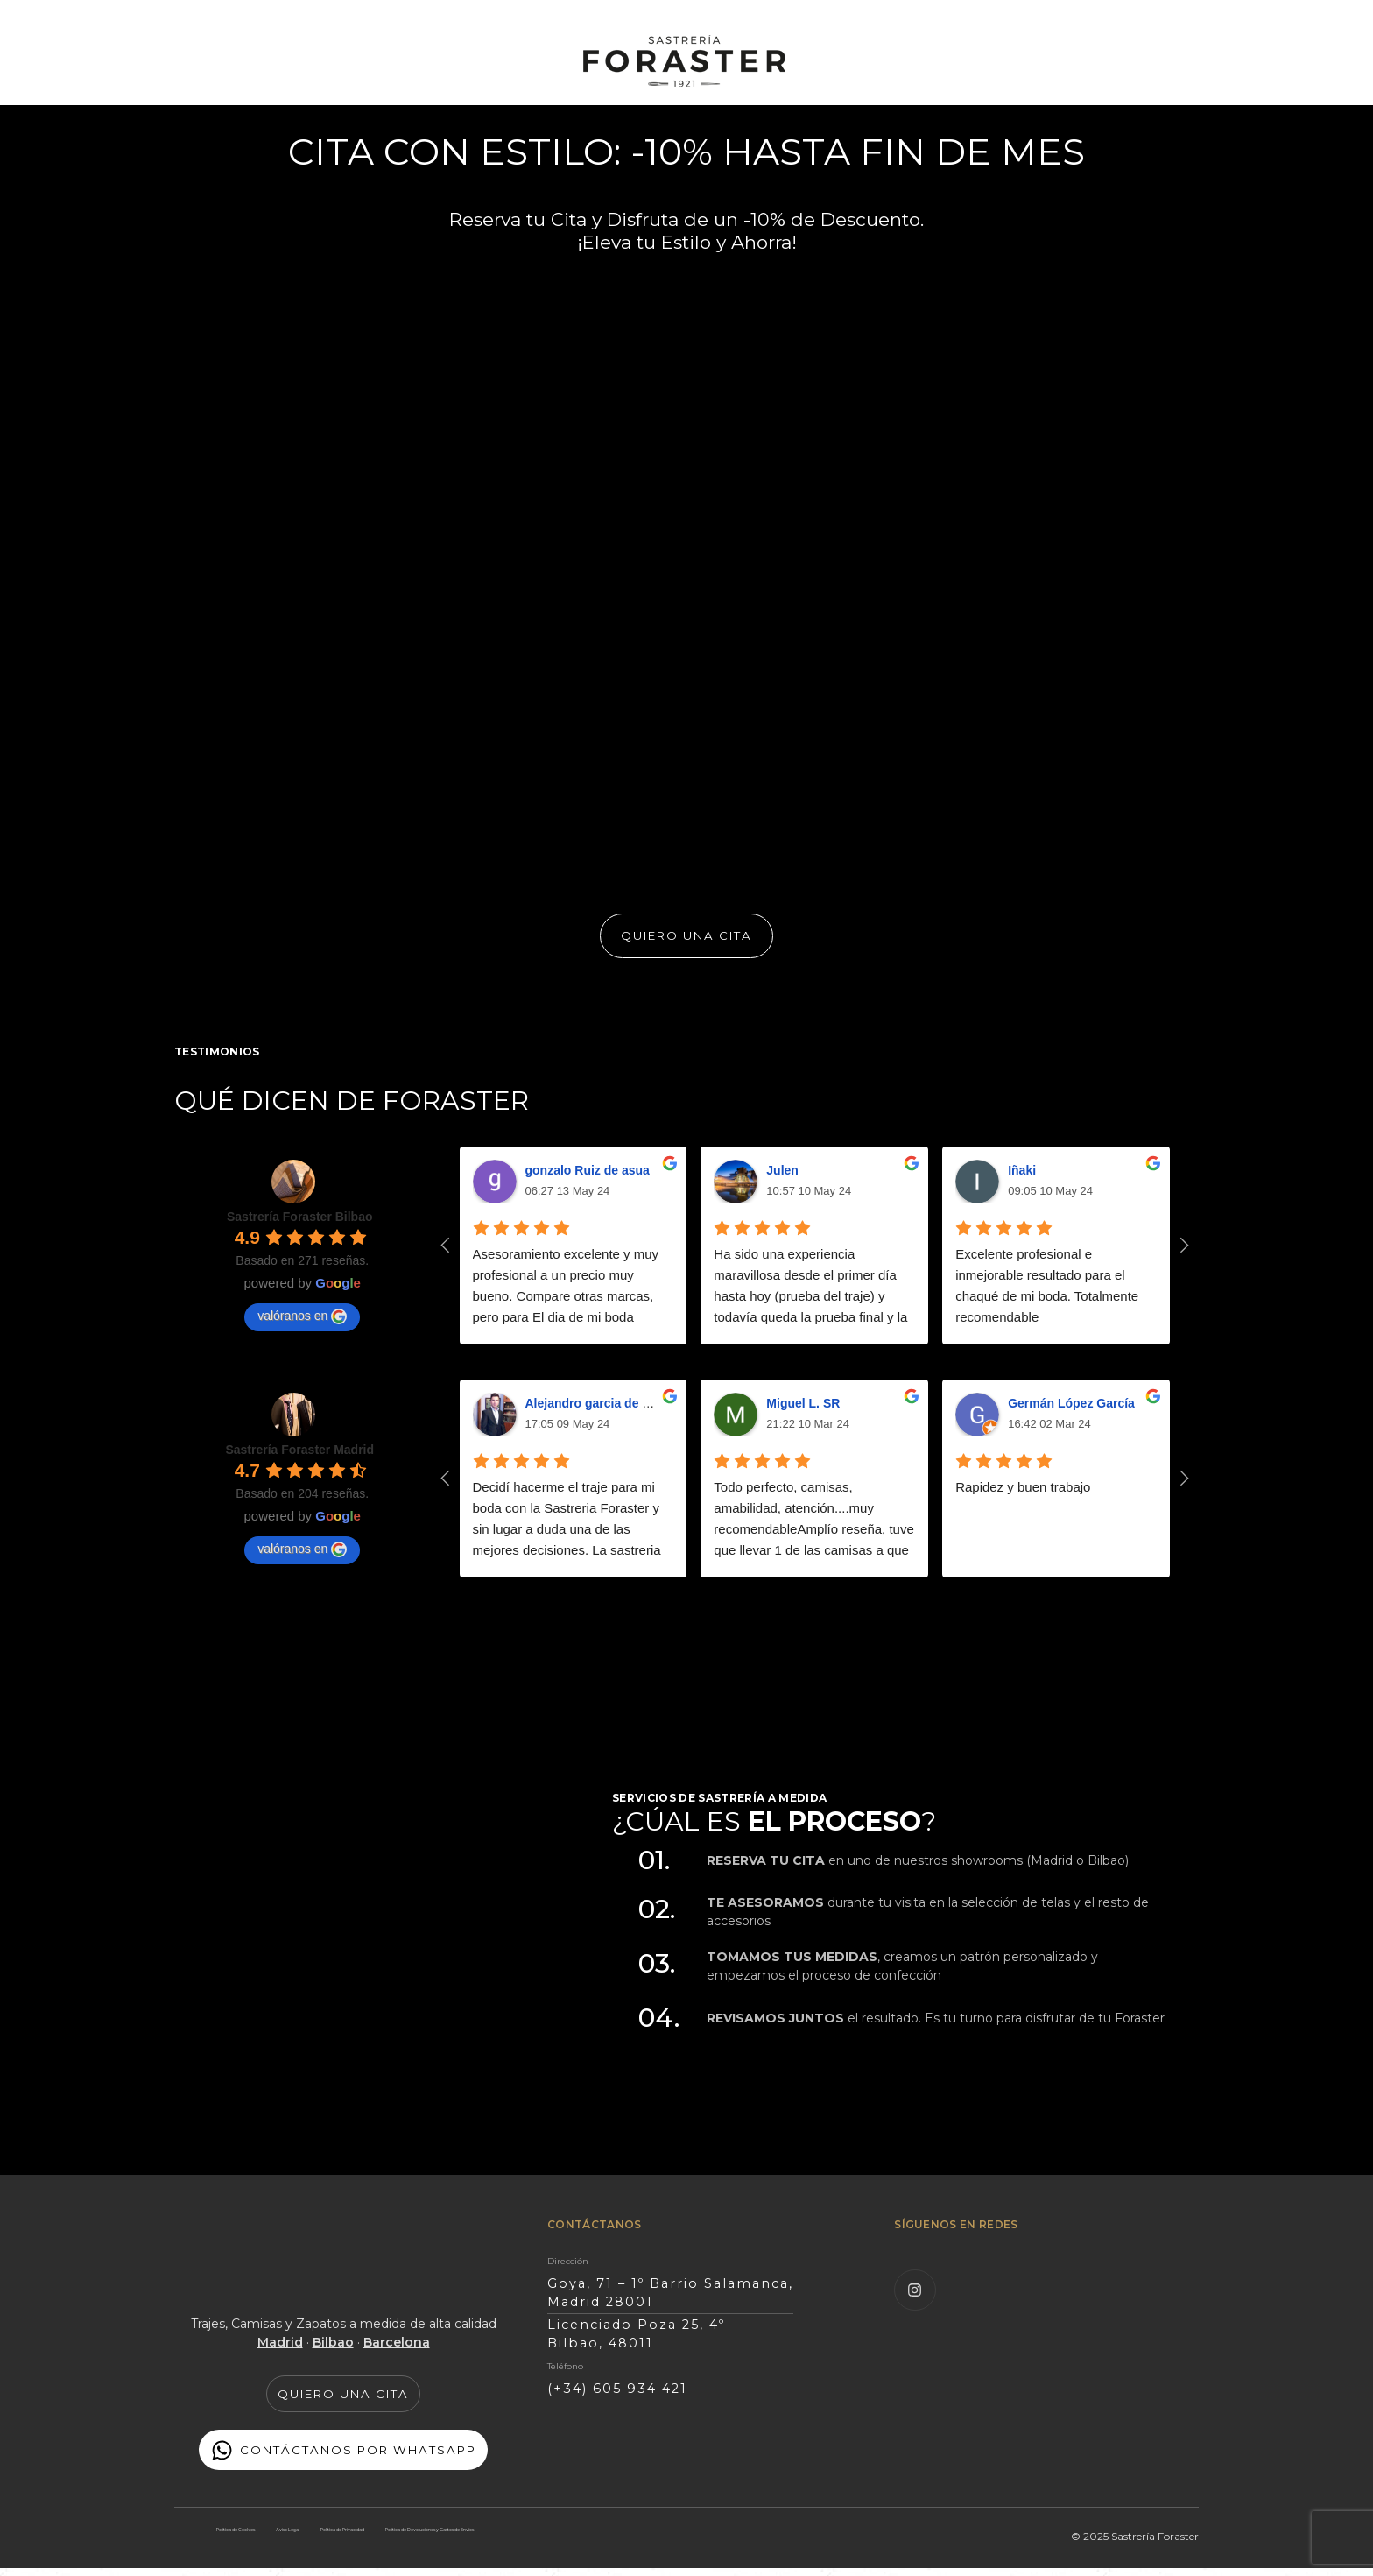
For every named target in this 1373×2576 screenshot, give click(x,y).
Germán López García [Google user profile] (1071, 1413)
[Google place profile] (300, 1226)
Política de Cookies (233, 2535)
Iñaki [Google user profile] (1022, 1180)
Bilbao (333, 2352)
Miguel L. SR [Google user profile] (803, 1413)
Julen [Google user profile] (782, 1180)
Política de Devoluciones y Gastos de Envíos (344, 2553)
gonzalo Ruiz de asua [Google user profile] (587, 1180)
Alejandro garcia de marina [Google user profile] (604, 1413)
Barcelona (396, 2352)
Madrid (280, 2352)
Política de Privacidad (432, 2535)
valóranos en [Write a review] (302, 1326)
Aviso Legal (328, 2535)
